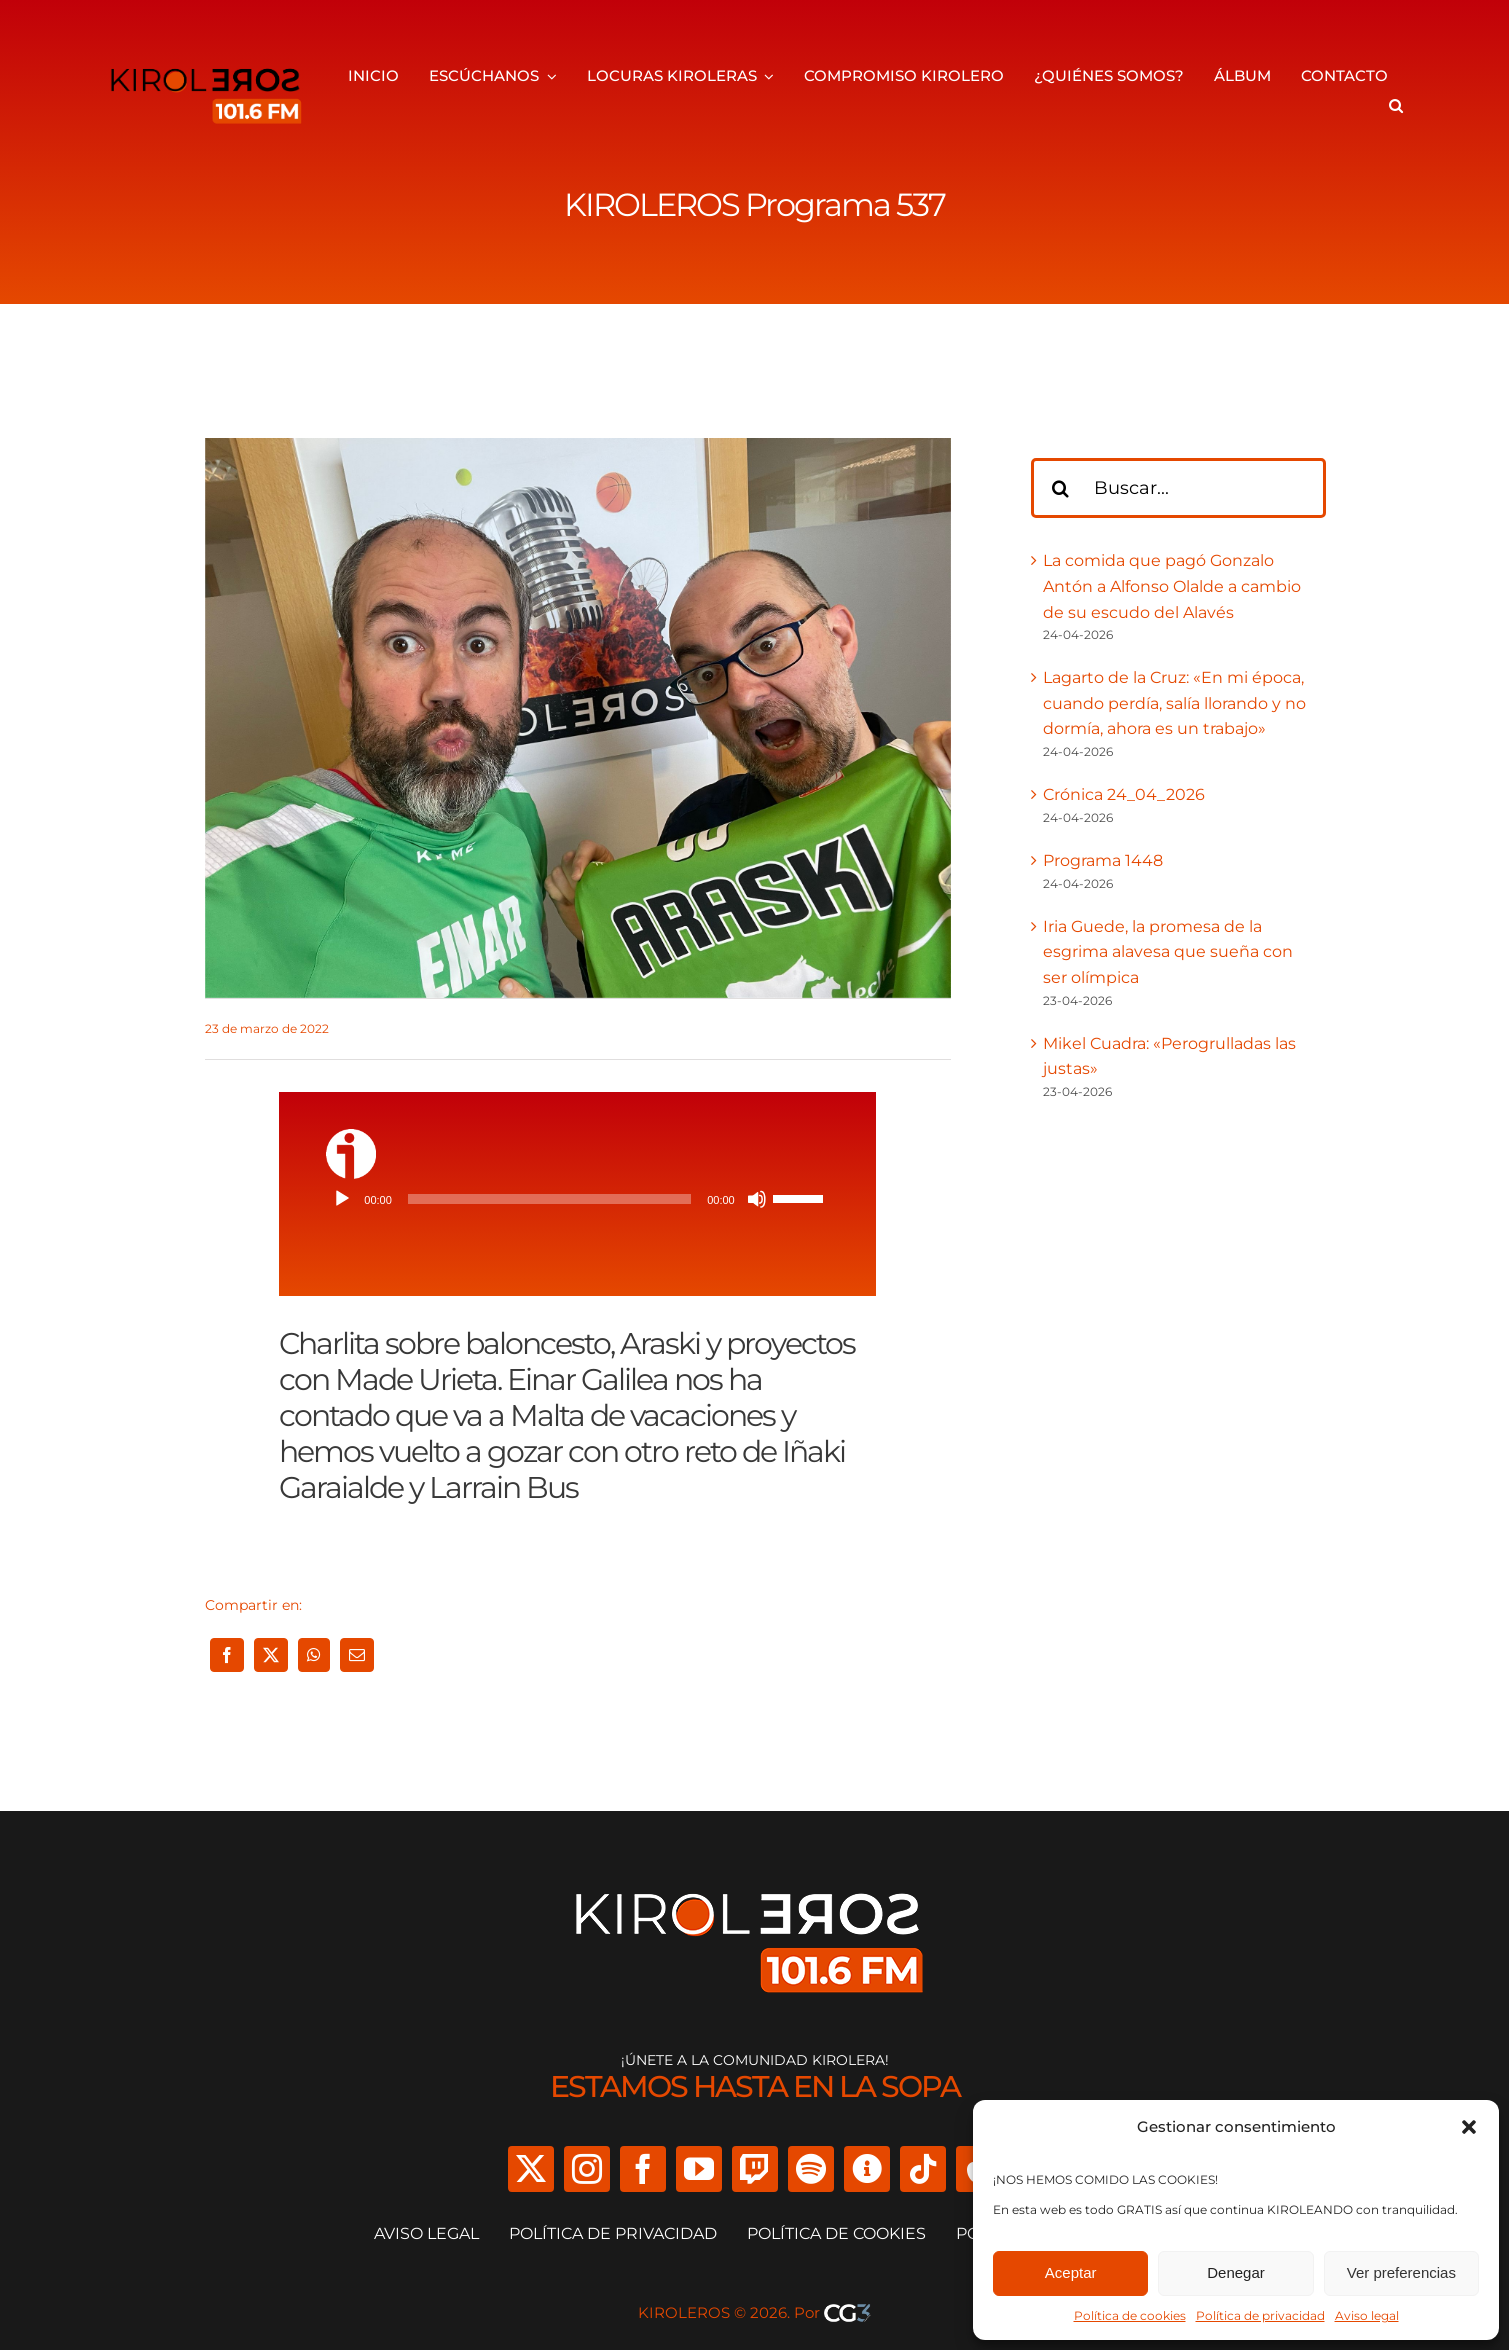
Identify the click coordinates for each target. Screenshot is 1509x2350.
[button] (1469, 2127)
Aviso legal (1367, 2315)
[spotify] (811, 2169)
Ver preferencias (1401, 2272)
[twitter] (531, 2169)
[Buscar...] (1179, 488)
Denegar (1236, 2272)
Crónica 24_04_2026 (1124, 794)
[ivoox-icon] (351, 1136)
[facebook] (643, 2169)
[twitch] (755, 2169)
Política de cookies (1130, 2315)
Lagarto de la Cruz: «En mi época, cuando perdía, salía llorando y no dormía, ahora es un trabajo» (1174, 703)
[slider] (549, 1199)
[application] (577, 1199)
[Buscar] (1061, 488)
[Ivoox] (867, 2169)
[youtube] (699, 2169)
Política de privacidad (1260, 2315)
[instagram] (587, 2169)
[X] (271, 1655)
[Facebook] (227, 1655)
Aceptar (1071, 2272)
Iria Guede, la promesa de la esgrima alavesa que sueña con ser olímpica (1168, 952)
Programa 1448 (1103, 860)
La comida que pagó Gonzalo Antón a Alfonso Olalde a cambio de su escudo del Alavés (1172, 586)
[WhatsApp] (314, 1655)
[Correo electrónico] (357, 1655)
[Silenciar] (757, 1199)
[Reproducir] (342, 1199)
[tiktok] (923, 2169)
